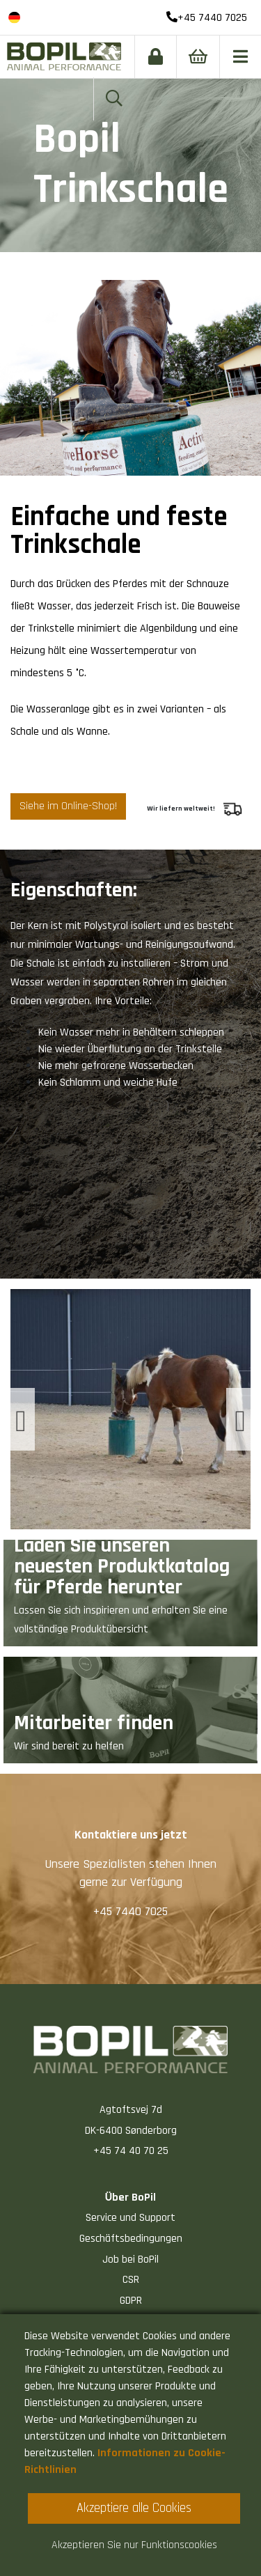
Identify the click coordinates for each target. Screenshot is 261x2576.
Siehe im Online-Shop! (68, 806)
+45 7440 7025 (206, 17)
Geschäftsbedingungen (130, 2238)
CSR (130, 2279)
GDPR (131, 2300)
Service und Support (130, 2217)
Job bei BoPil (130, 2259)
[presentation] (22, 1419)
